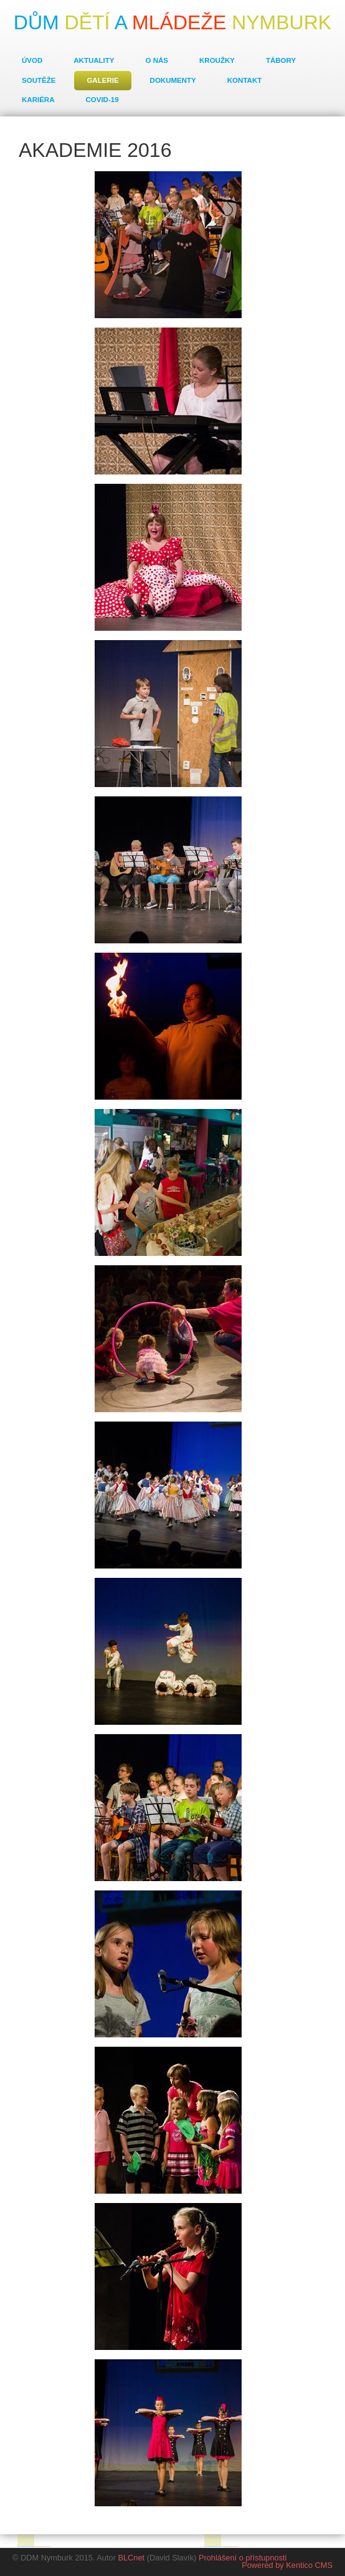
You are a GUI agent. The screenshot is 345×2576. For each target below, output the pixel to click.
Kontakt (244, 80)
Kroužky (217, 60)
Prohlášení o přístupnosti (243, 2557)
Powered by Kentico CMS (287, 2565)
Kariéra (38, 99)
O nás (157, 60)
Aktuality (93, 60)
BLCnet (131, 2557)
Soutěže (38, 80)
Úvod (32, 60)
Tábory (281, 60)
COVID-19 (101, 99)
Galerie (102, 80)
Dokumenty (173, 80)
